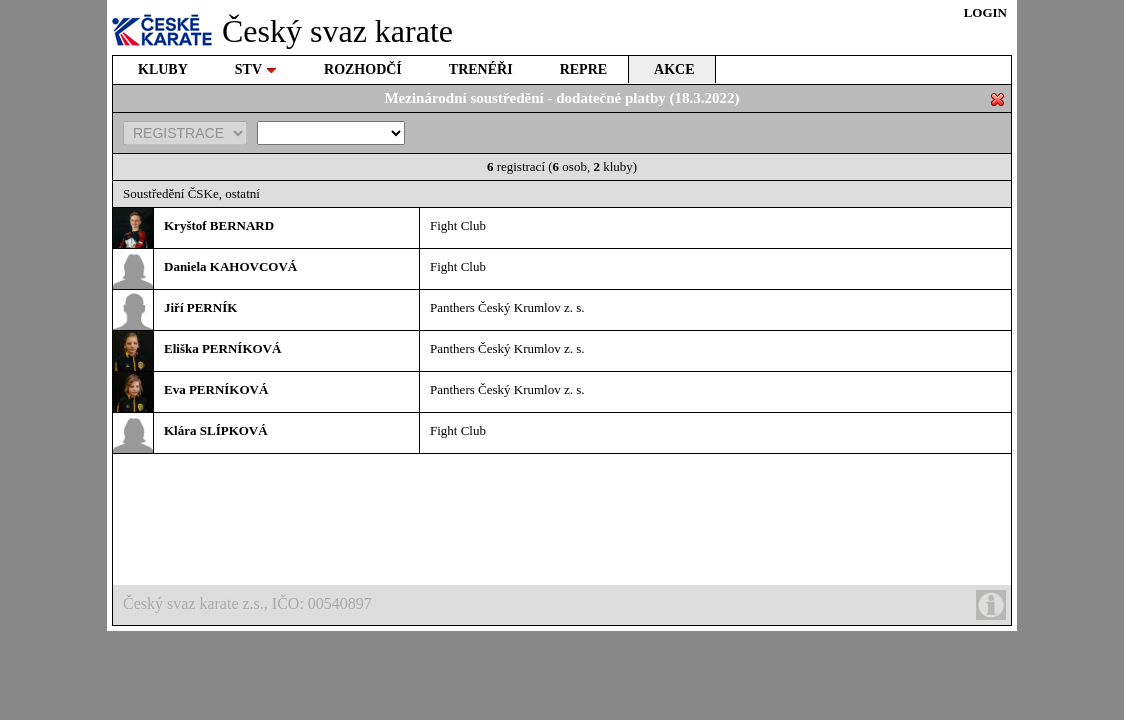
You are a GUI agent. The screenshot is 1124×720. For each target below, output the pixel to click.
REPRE (583, 69)
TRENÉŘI (481, 69)
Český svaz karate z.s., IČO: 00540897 (564, 605)
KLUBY (163, 69)
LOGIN (985, 12)
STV (256, 69)
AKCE (674, 69)
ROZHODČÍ (363, 69)
